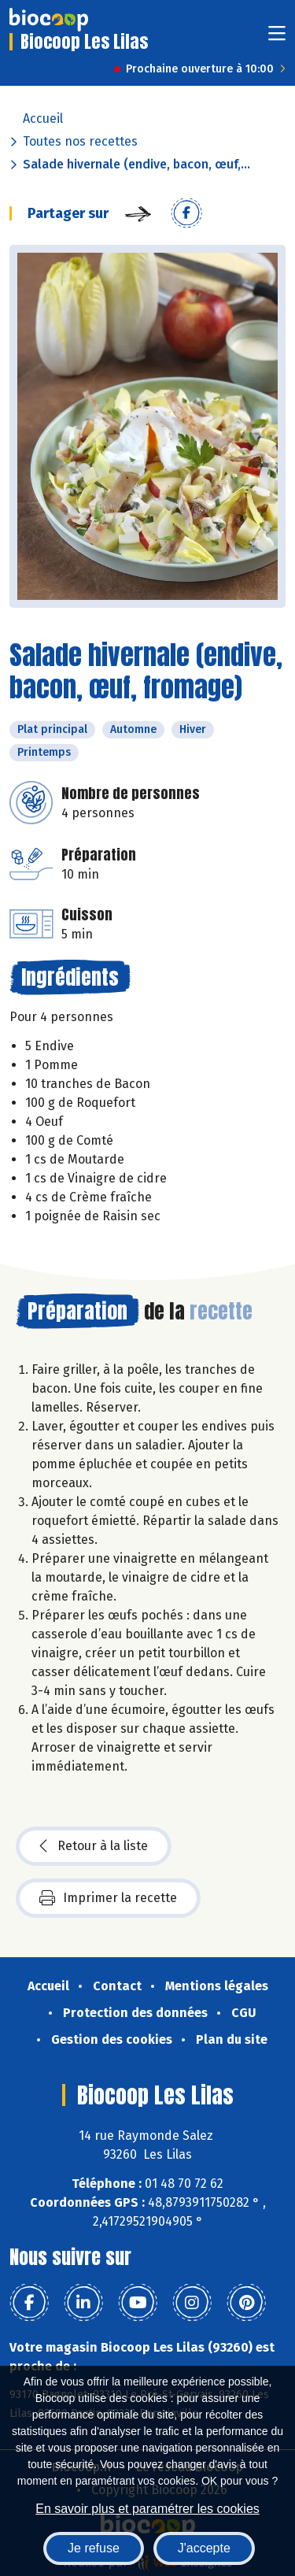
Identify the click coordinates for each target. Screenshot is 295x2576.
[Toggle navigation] (277, 38)
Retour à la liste (93, 1846)
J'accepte (204, 2548)
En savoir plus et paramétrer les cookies (147, 2508)
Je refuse (94, 2548)
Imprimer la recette (108, 1898)
